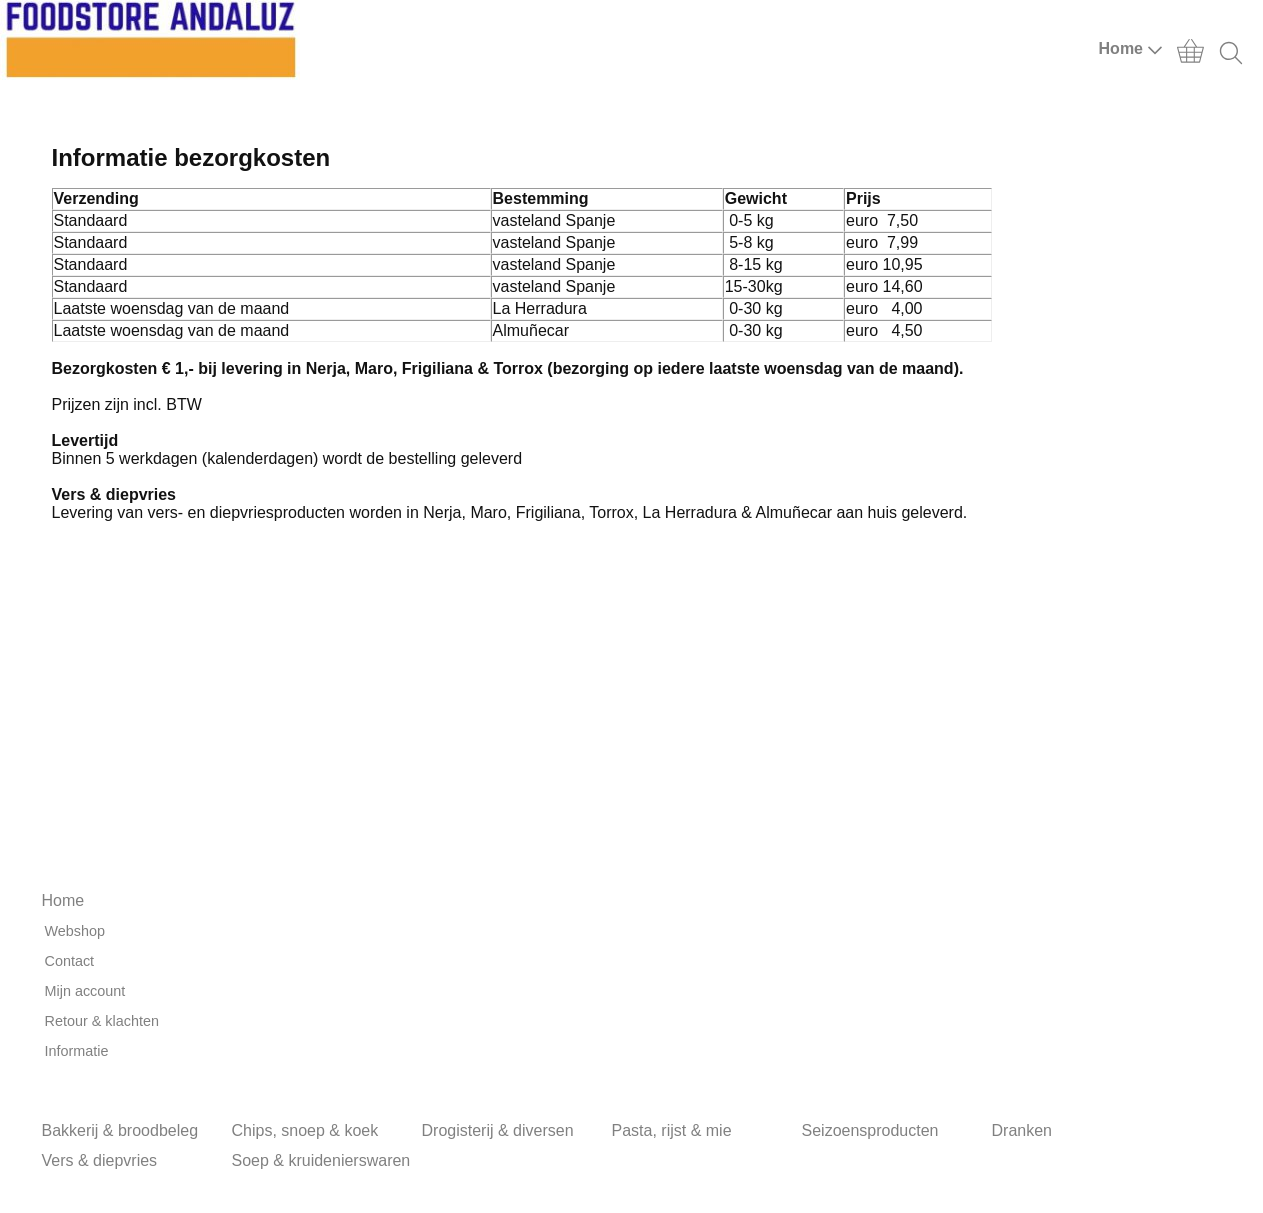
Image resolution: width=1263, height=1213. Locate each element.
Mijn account (85, 991)
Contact (70, 961)
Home (1131, 49)
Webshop (75, 931)
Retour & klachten (102, 1021)
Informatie (77, 1051)
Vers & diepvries (100, 1160)
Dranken (1022, 1130)
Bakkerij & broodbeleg (120, 1130)
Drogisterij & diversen (498, 1130)
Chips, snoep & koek (305, 1130)
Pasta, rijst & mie (672, 1130)
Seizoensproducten (870, 1130)
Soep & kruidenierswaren (321, 1160)
